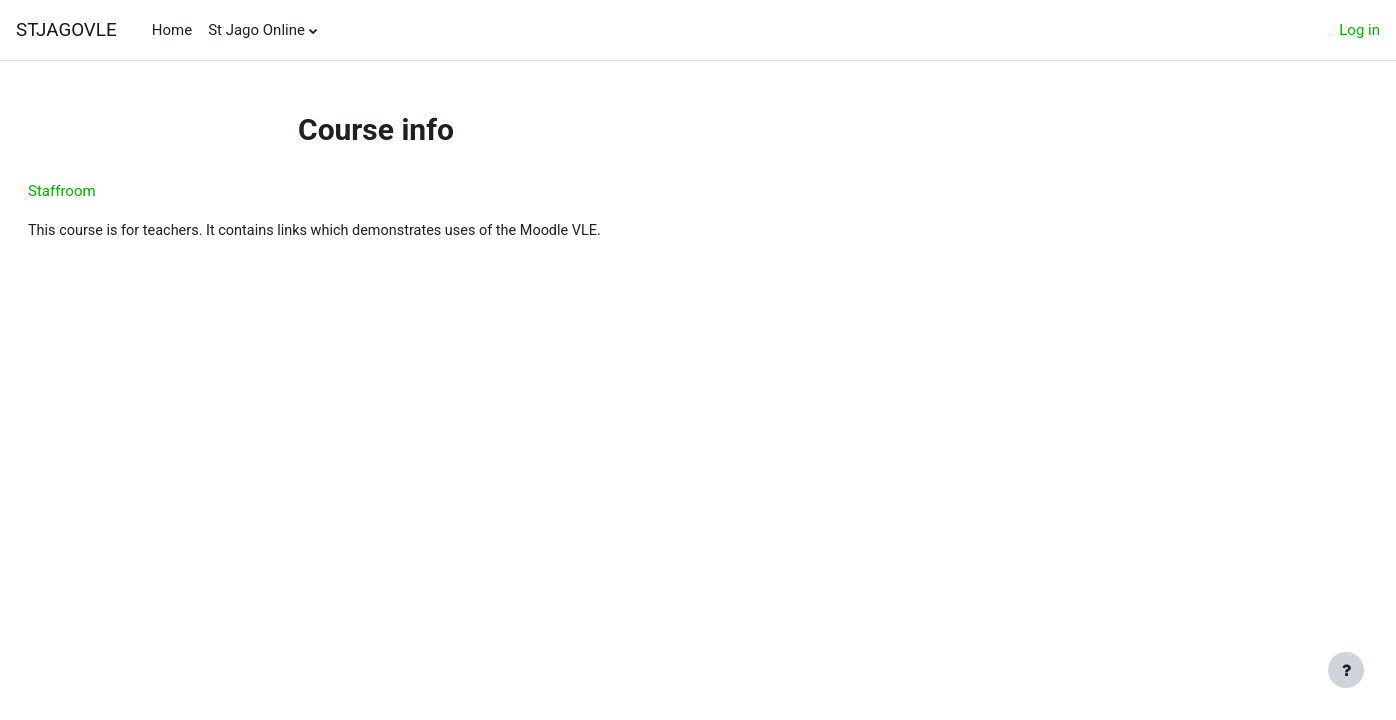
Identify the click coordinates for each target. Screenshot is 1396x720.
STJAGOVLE (66, 30)
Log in (1359, 30)
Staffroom (110, 191)
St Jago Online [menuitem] (256, 30)
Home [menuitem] (172, 30)
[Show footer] (1346, 670)
